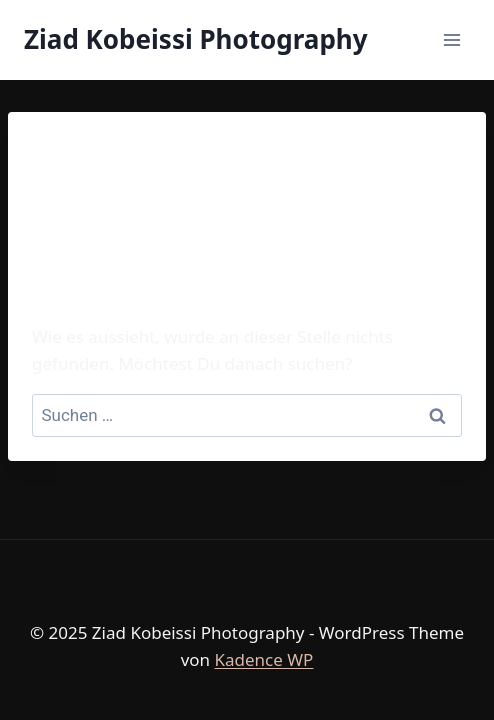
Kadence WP (263, 659)
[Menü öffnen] (451, 39)
